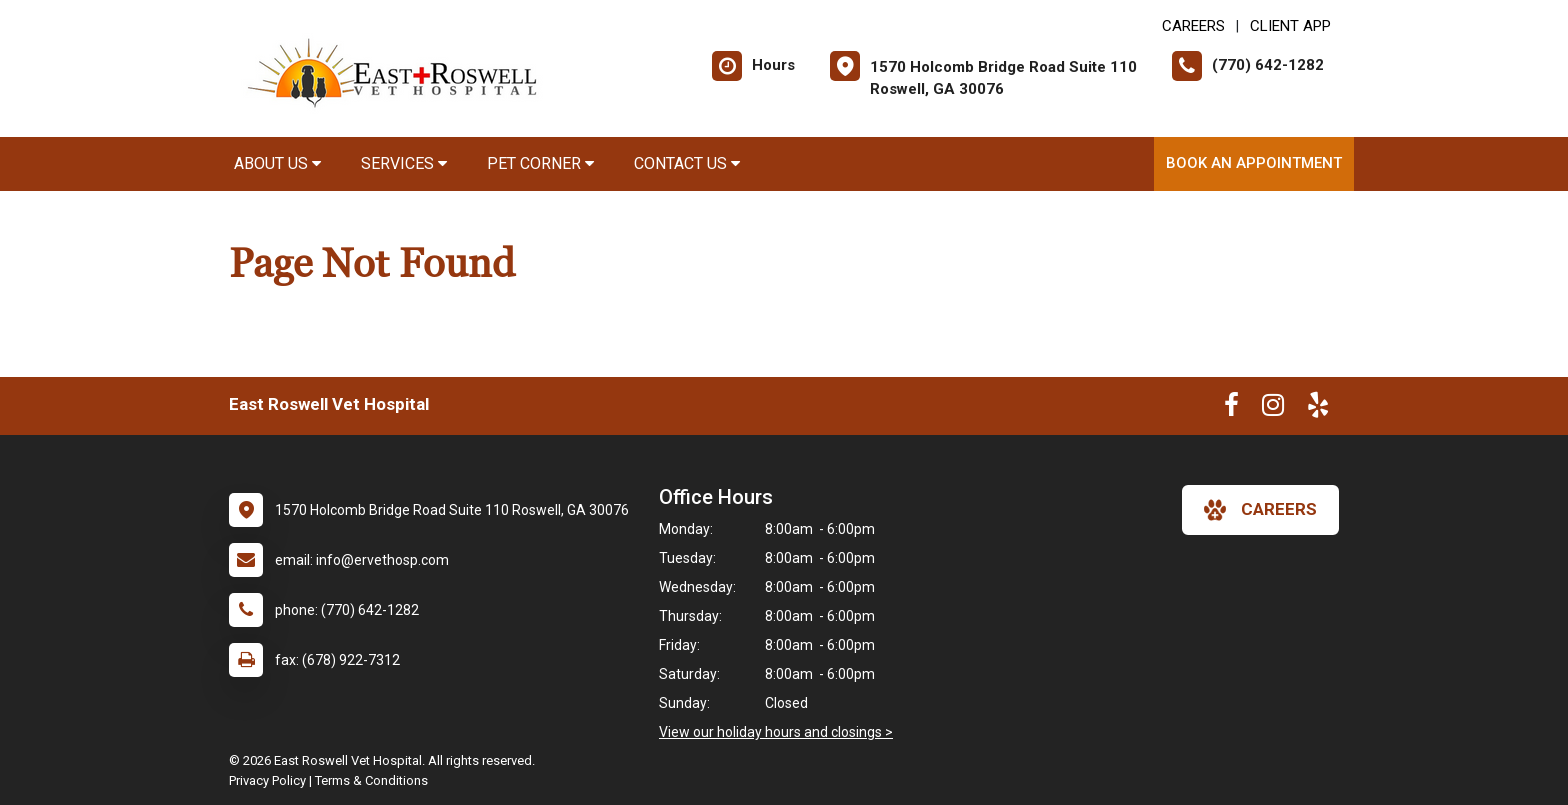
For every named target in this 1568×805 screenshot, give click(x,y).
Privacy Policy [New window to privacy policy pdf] (267, 780)
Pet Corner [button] (540, 163)
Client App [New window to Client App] (1290, 26)
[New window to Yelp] (1318, 409)
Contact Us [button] (687, 163)
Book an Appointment (1254, 163)
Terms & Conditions (371, 780)
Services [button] (404, 163)
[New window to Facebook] (1231, 409)
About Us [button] (277, 163)
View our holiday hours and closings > (776, 732)
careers (1260, 510)
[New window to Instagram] (1273, 409)
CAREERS (1193, 26)
